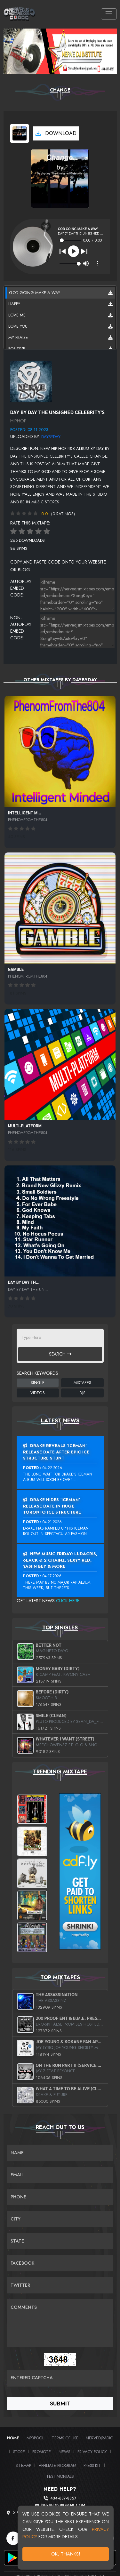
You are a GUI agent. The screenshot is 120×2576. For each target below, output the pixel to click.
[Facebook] (13, 2538)
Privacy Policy (92, 2452)
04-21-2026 (52, 1522)
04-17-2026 (52, 1576)
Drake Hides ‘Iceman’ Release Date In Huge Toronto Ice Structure (52, 1506)
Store (19, 2452)
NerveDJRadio (99, 2438)
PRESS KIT (92, 2465)
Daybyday (50, 437)
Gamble (16, 969)
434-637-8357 (63, 2498)
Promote (41, 2452)
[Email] (60, 2175)
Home (13, 2438)
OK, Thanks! (65, 2553)
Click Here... (69, 1600)
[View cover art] (19, 133)
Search (60, 1354)
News (64, 2452)
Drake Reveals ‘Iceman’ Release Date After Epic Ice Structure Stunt (56, 1452)
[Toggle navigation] (108, 14)
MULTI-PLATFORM (25, 1125)
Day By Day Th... (24, 1282)
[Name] (60, 2153)
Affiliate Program (57, 2465)
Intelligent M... (24, 812)
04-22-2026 (52, 1468)
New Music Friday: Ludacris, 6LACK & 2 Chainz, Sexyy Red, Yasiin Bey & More (60, 1560)
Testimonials (60, 2476)
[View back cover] (31, 381)
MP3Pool (35, 2438)
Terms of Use (65, 2438)
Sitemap (23, 2465)
